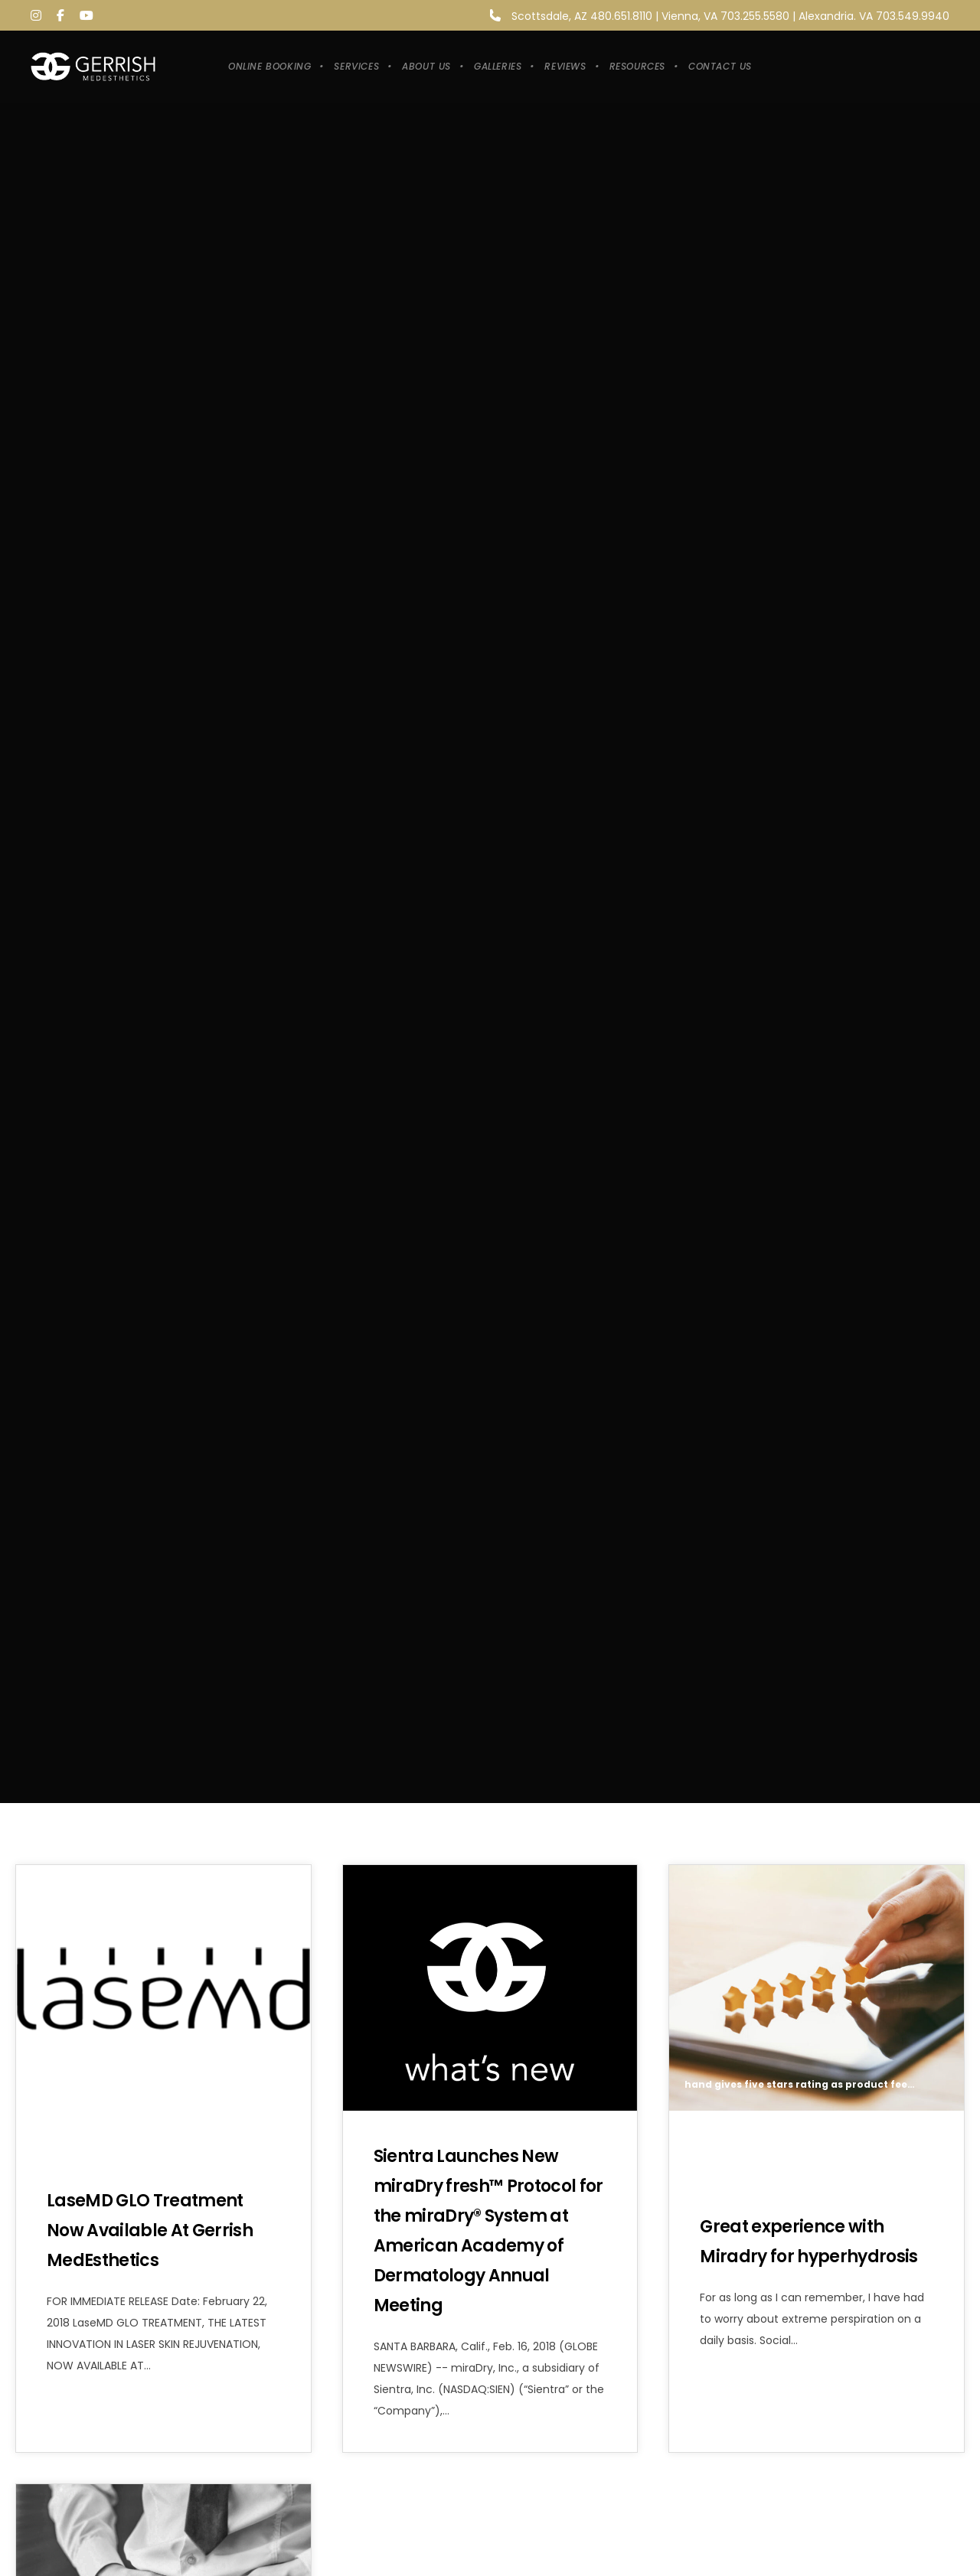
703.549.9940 (912, 16)
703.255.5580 (754, 16)
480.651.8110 (621, 16)
